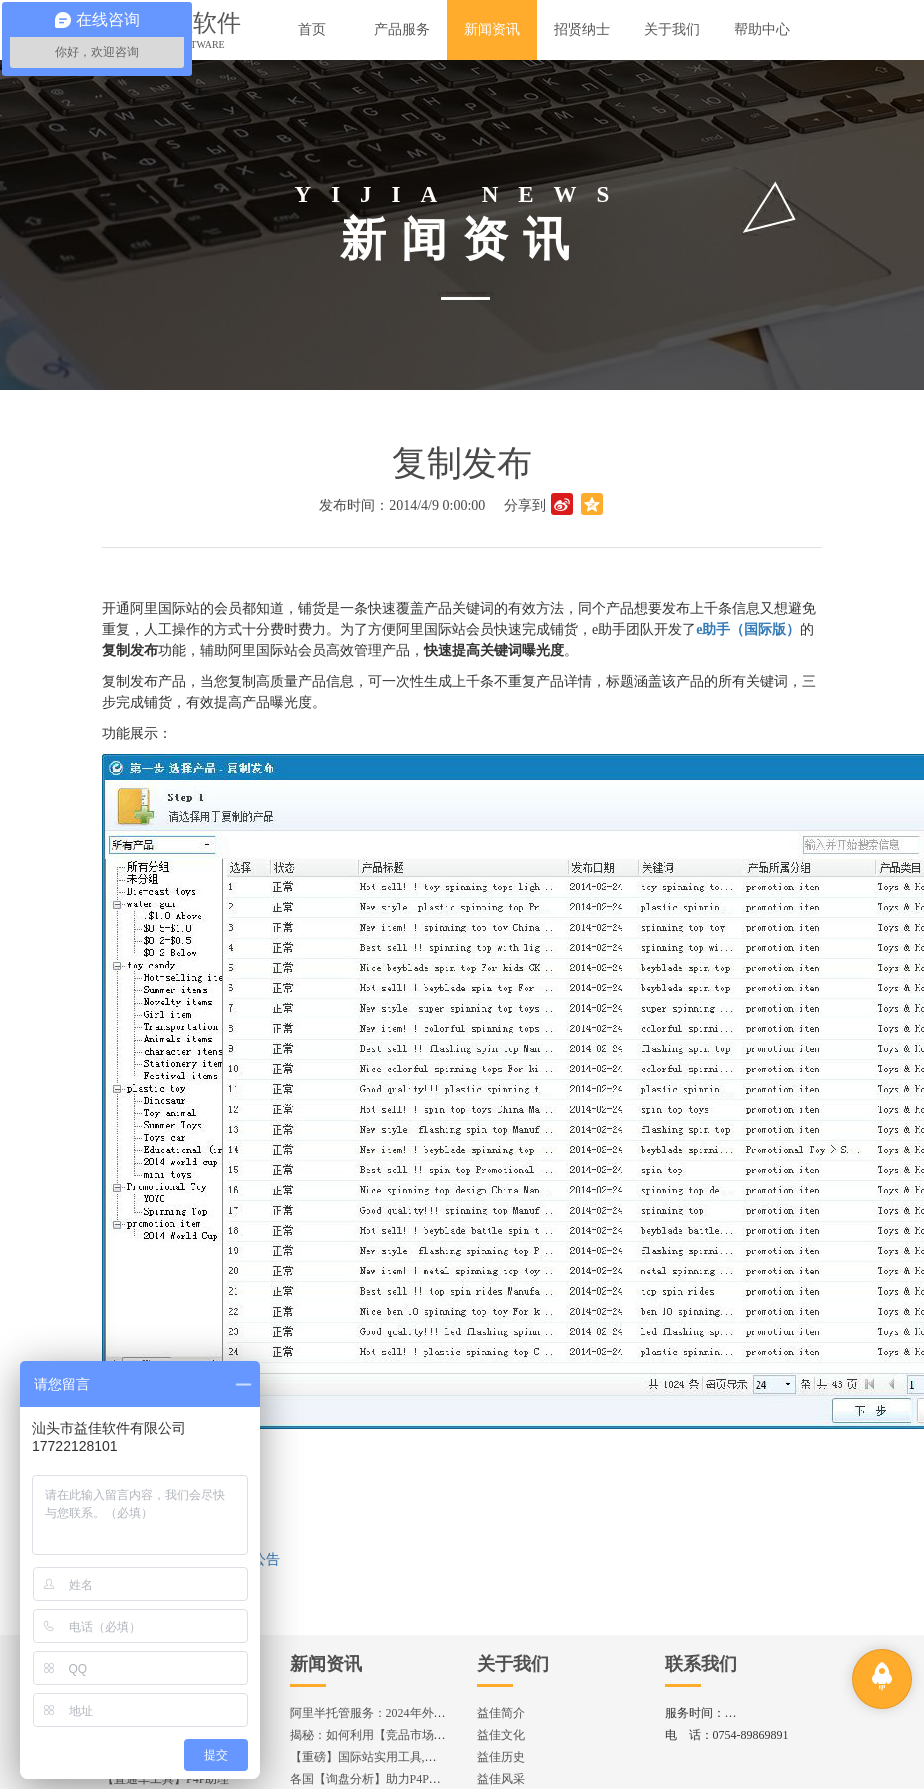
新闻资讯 (326, 1664)
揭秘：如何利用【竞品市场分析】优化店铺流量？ (422, 1735)
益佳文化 (501, 1735)
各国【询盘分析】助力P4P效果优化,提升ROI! (409, 1779)
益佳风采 (501, 1779)
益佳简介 (501, 1713)
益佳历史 (501, 1757)
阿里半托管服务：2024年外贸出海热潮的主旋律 (416, 1713)
